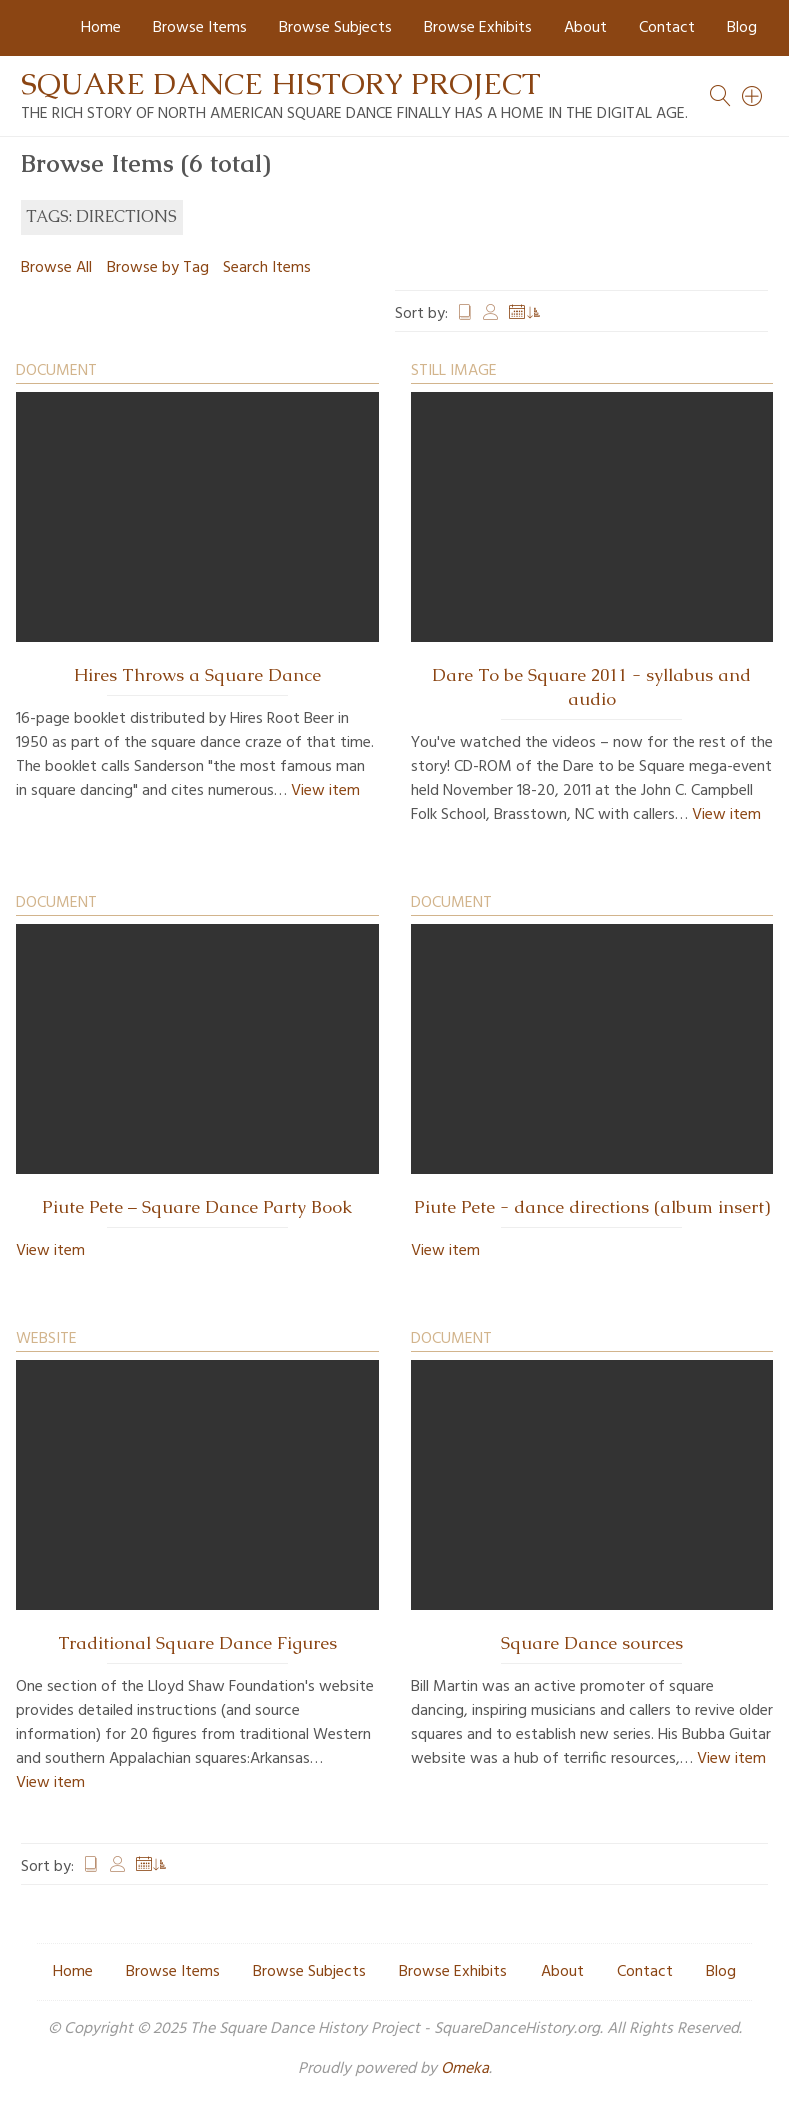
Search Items (267, 268)
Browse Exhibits (478, 28)
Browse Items (200, 28)
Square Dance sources (592, 1643)
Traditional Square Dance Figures (197, 1643)
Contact (667, 28)
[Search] (753, 96)
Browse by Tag (158, 268)
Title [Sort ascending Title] (465, 314)
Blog (742, 28)
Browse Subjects (335, 28)
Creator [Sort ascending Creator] (491, 314)
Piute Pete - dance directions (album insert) (592, 1207)
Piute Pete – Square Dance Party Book (197, 1207)
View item (325, 791)
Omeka (465, 2069)
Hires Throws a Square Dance (197, 675)
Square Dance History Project (281, 83)
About (585, 28)
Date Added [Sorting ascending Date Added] (525, 314)
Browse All (56, 268)
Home (101, 28)
